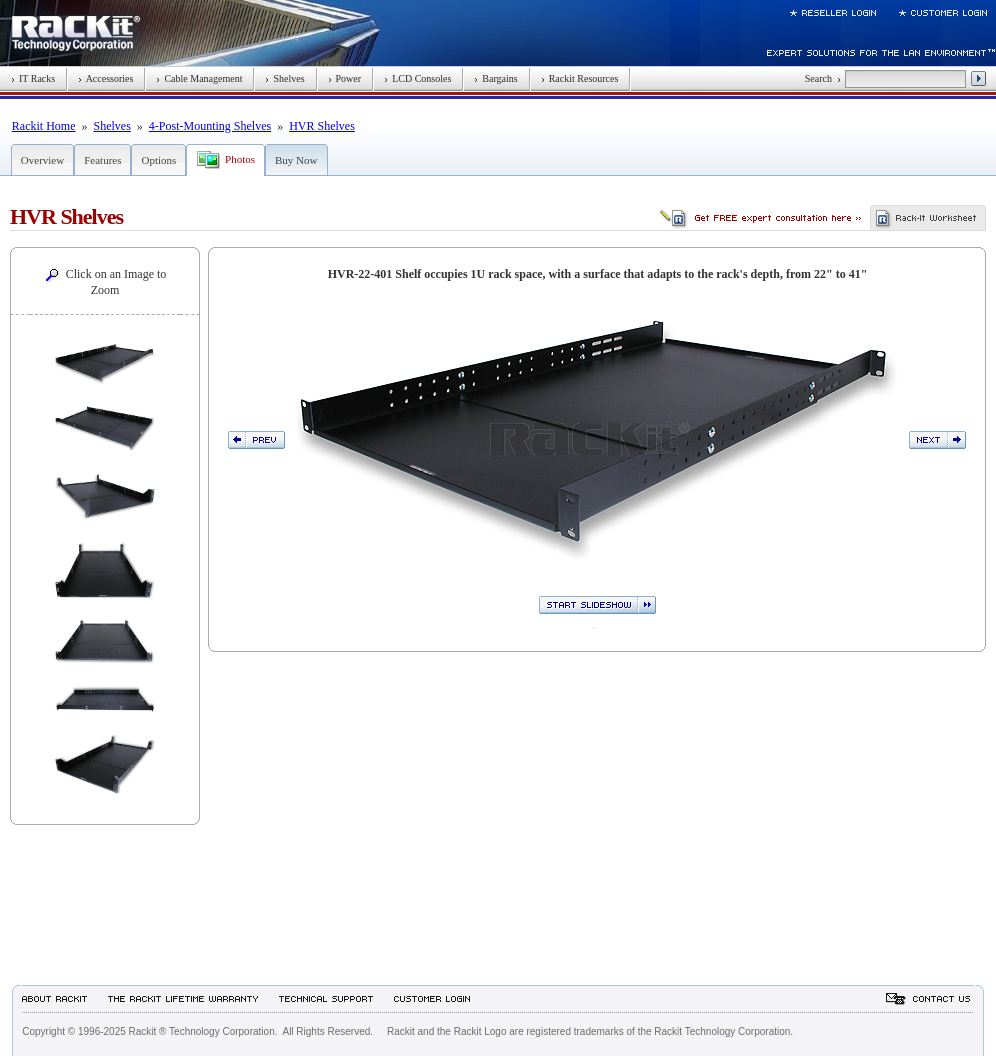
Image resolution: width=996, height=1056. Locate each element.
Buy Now (296, 160)
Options (158, 160)
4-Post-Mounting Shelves (210, 126)
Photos (240, 159)
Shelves (284, 78)
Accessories (105, 78)
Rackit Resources (580, 78)
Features (102, 160)
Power (345, 78)
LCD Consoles (417, 78)
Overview (42, 160)
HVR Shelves (322, 126)
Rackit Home (44, 126)
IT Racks (33, 78)
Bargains (495, 78)
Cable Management (199, 78)
